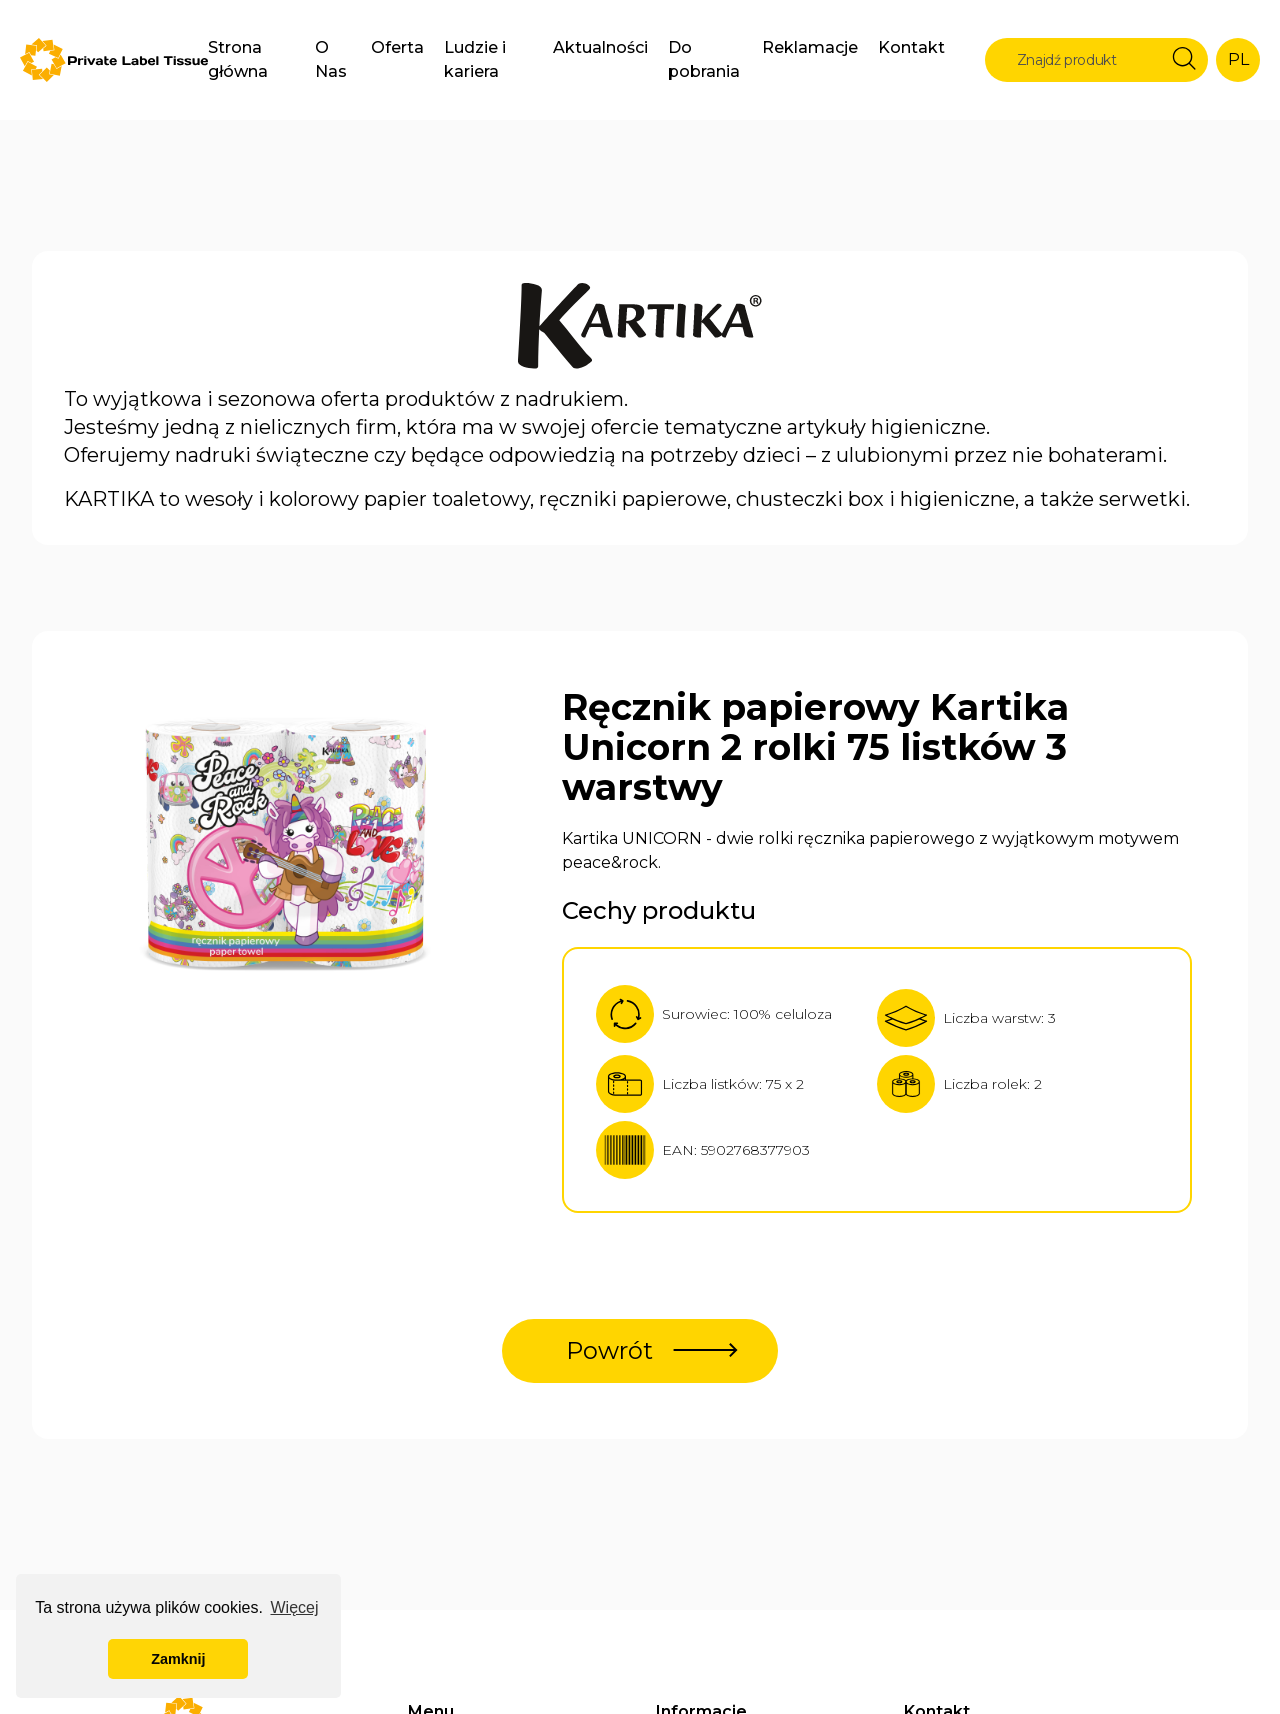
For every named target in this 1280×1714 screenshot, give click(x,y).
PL (1238, 59)
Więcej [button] (294, 1607)
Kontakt (911, 47)
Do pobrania (704, 59)
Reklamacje (810, 47)
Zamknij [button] (178, 1659)
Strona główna (238, 59)
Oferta (397, 47)
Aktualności (600, 47)
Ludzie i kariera (475, 59)
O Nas (331, 59)
